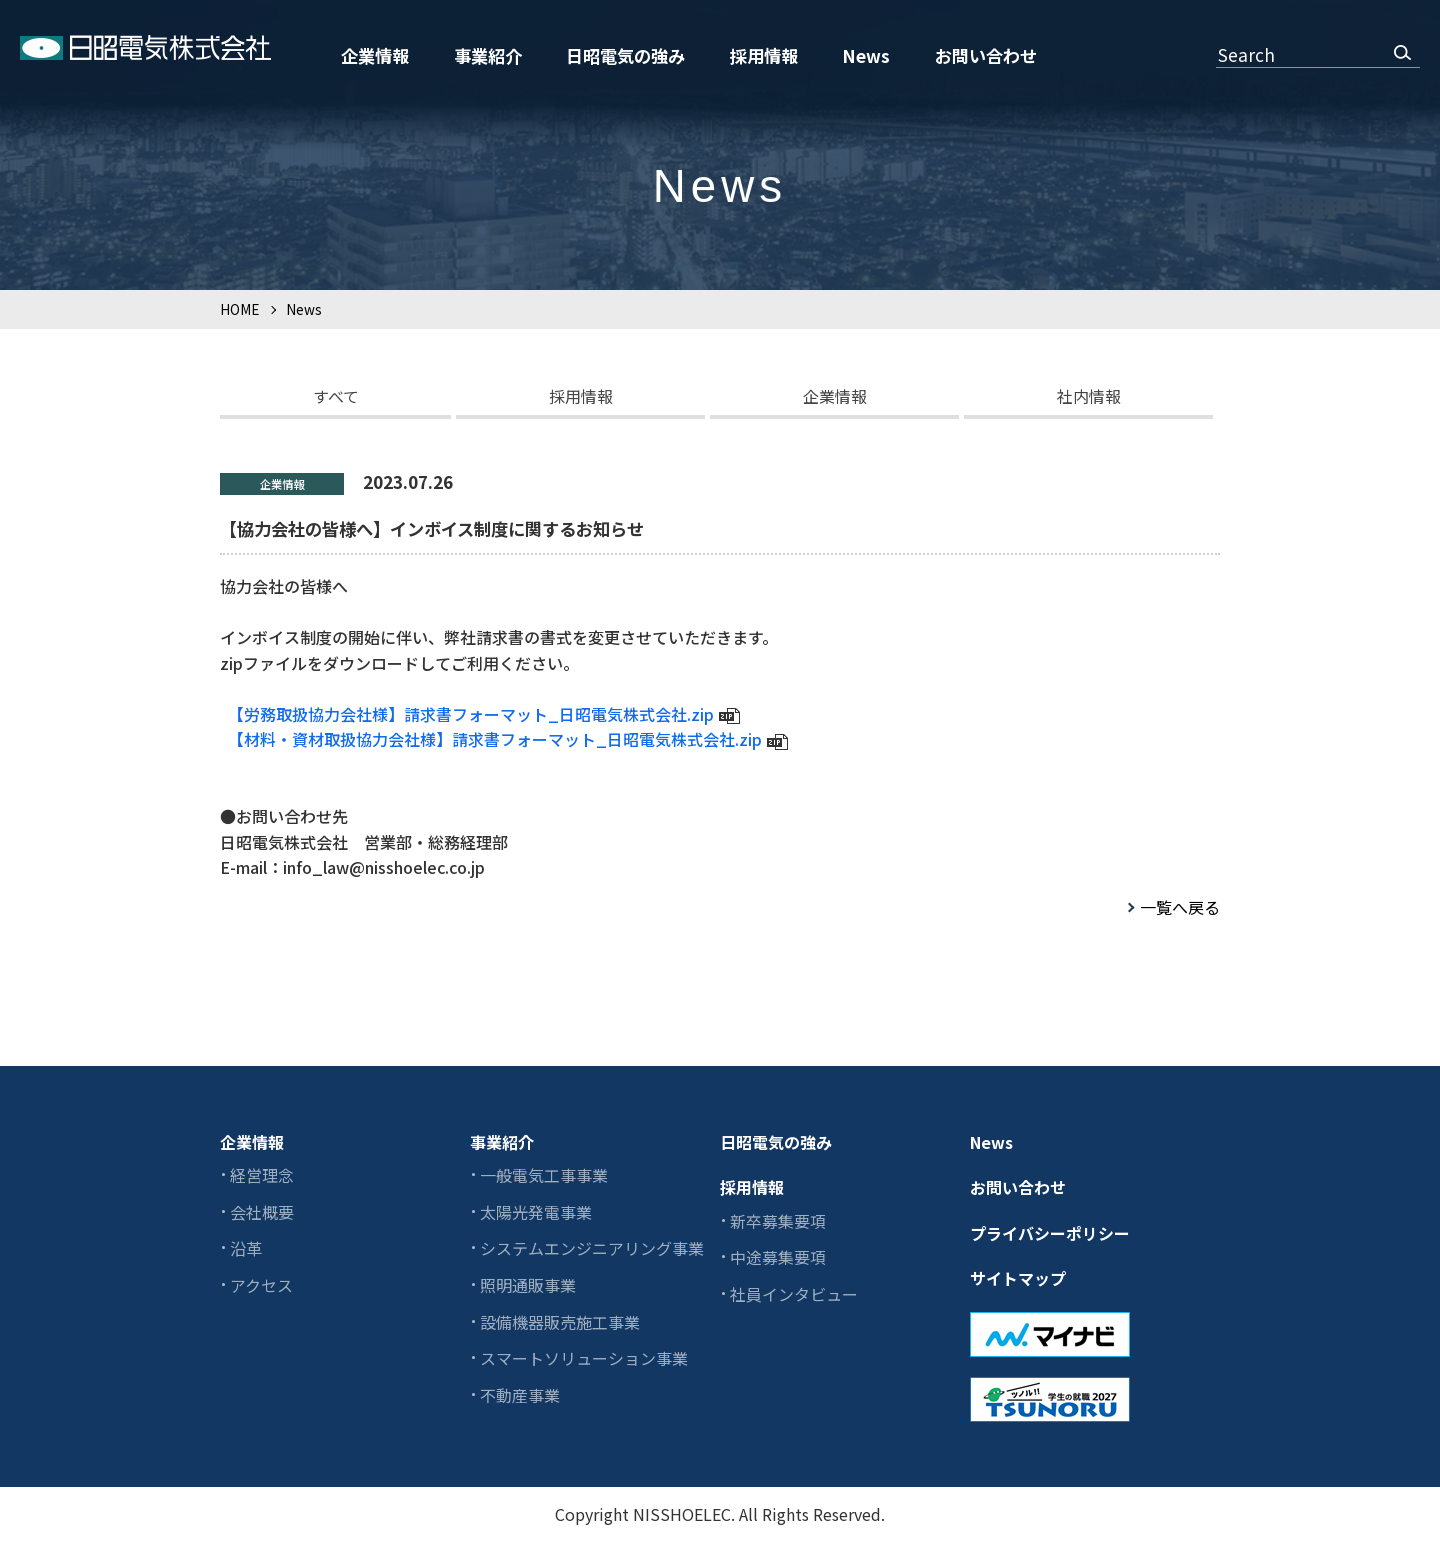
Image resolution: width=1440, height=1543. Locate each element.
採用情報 (764, 55)
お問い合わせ (986, 55)
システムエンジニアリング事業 (592, 1248)
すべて (336, 396)
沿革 (246, 1248)
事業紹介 (488, 55)
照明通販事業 (528, 1285)
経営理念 (262, 1175)
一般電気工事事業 (544, 1175)
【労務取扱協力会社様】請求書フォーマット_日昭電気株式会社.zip (475, 714)
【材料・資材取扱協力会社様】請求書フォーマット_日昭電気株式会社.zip (499, 739)
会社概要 (262, 1212)
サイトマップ (1018, 1278)
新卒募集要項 (778, 1221)
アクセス (261, 1285)
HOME (239, 309)
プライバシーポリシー (1050, 1233)
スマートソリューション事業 (584, 1358)
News (866, 55)
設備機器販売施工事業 (560, 1322)
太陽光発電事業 (536, 1212)
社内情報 (1089, 396)
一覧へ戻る (1180, 907)
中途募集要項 (778, 1257)
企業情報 (375, 55)
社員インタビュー (794, 1294)
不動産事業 (520, 1395)
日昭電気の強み (625, 55)
